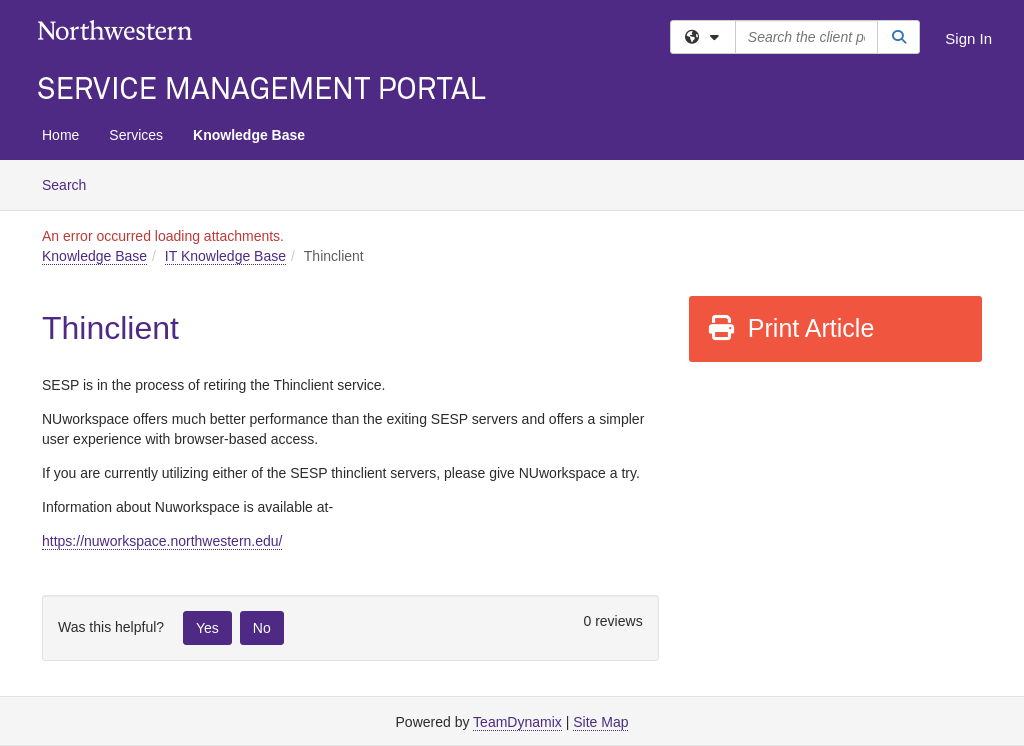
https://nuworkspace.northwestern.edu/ (162, 541)
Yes (207, 628)
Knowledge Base (249, 135)
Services (136, 135)
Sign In (968, 38)
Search (71, 183)
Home (60, 135)
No (262, 628)
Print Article (790, 328)
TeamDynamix (517, 722)
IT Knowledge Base (225, 256)
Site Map (600, 722)
